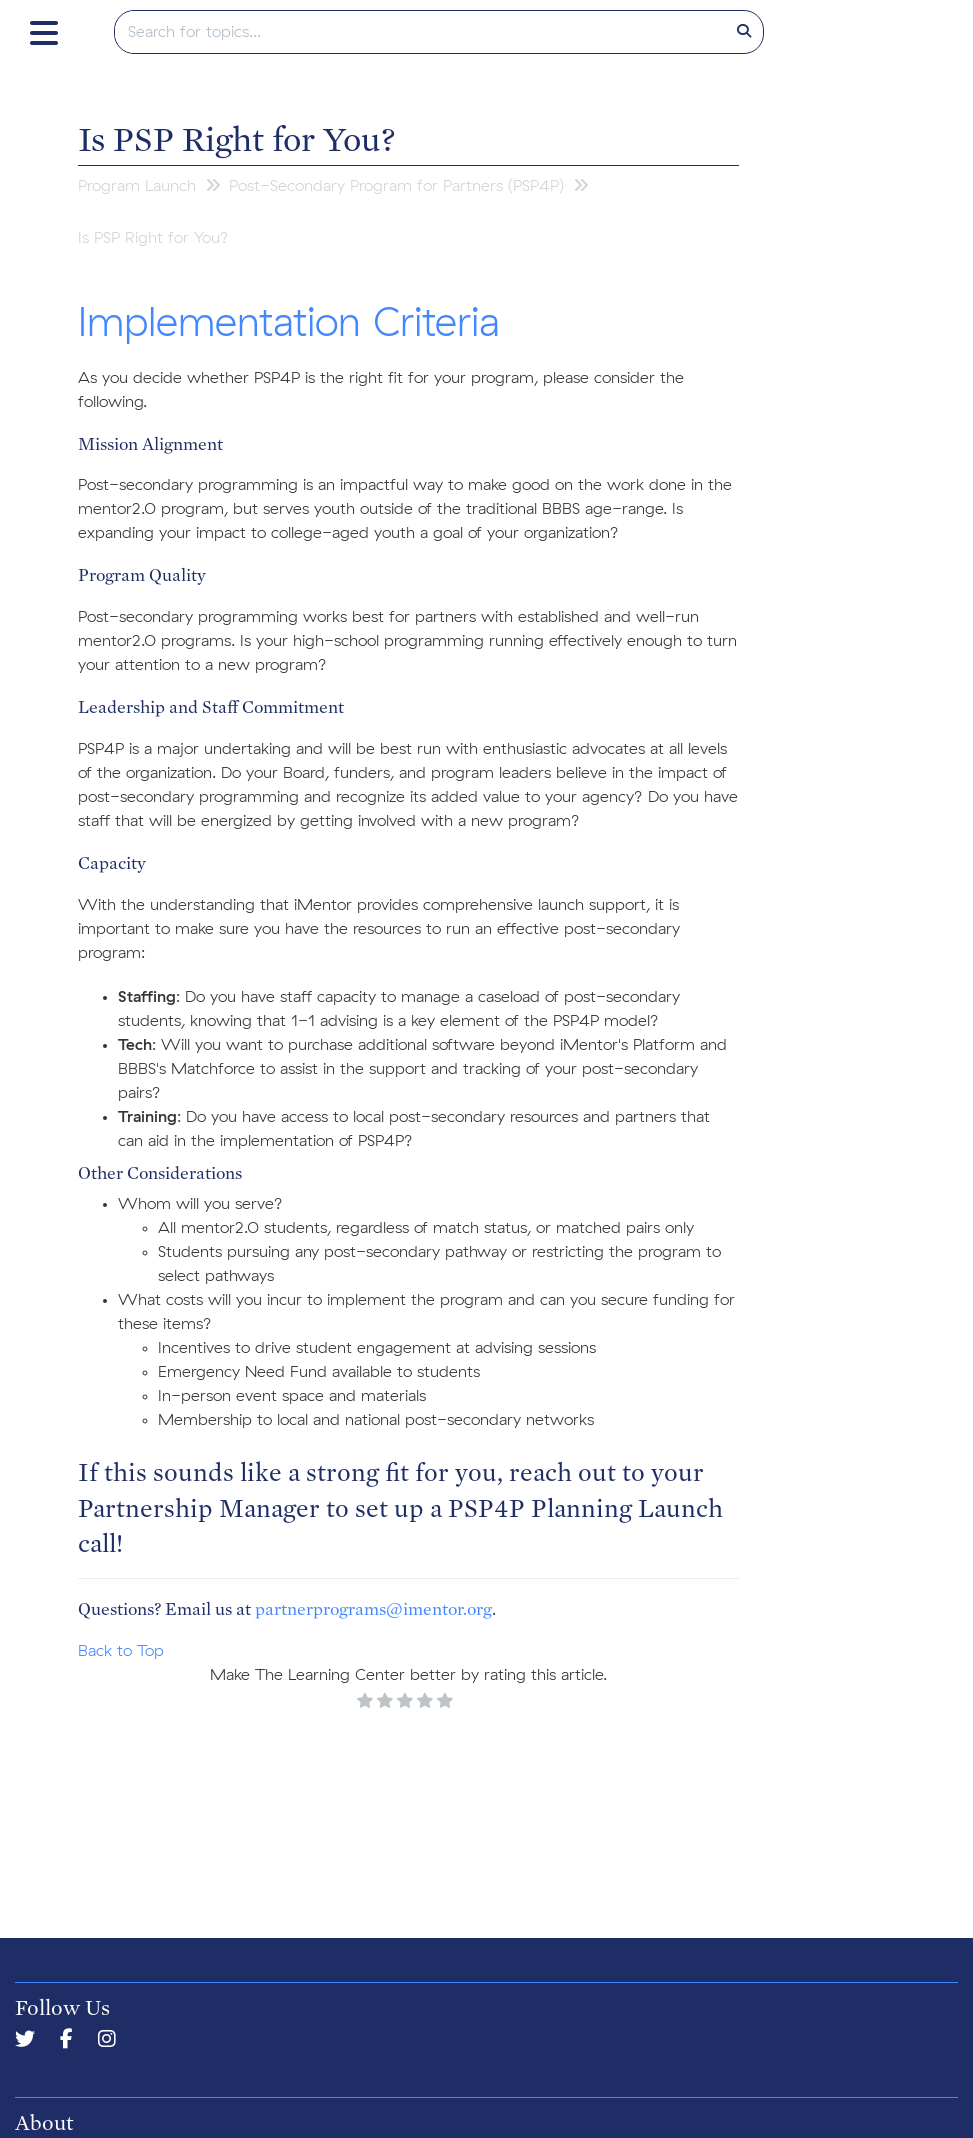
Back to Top (121, 1651)
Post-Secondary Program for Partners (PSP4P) (396, 186)
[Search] (744, 32)
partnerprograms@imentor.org (373, 1608)
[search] (420, 32)
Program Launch (137, 186)
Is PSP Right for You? (236, 138)
